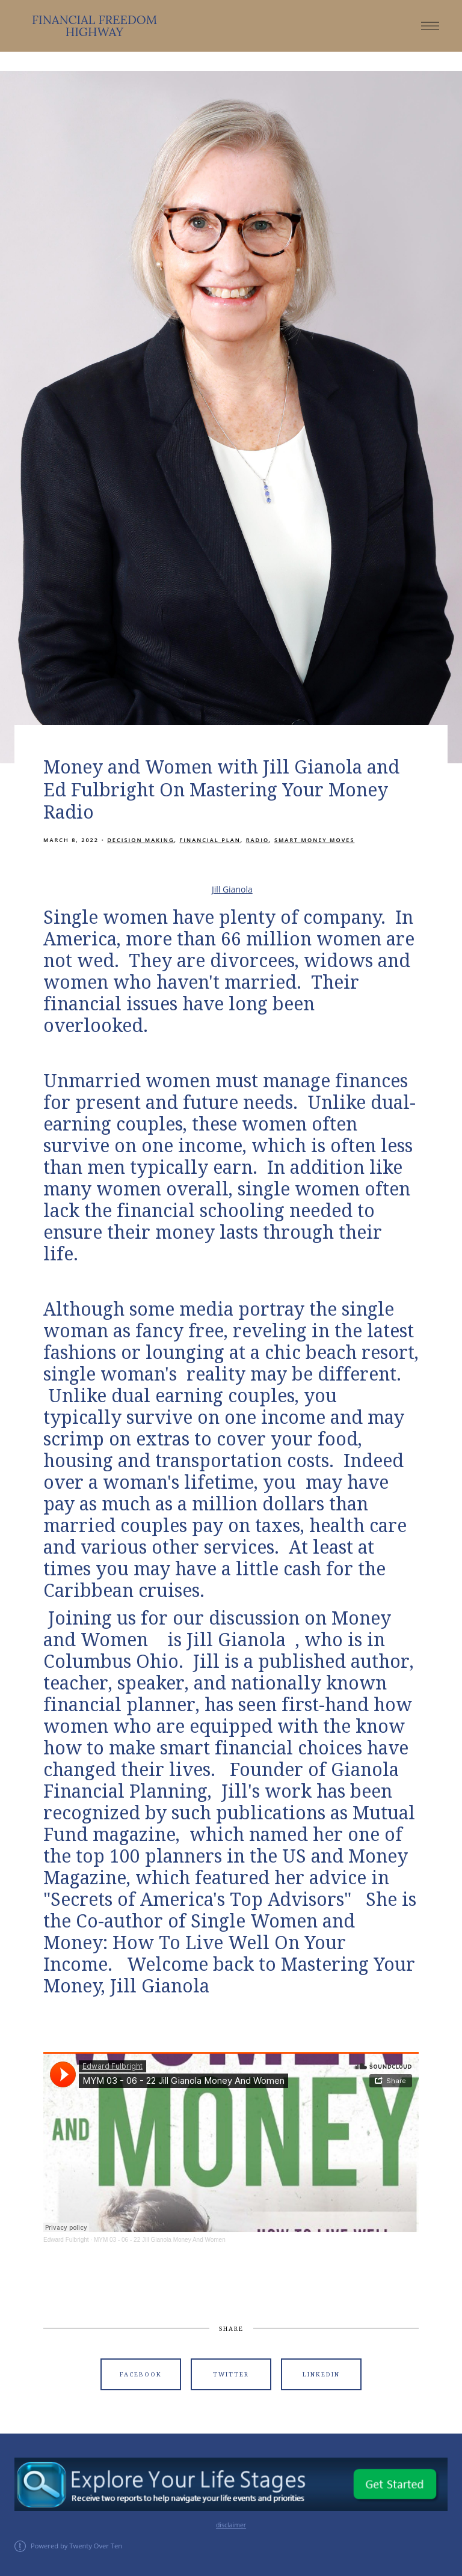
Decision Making (140, 840)
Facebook (141, 2374)
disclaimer (231, 2525)
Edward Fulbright (66, 2239)
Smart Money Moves (314, 840)
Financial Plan (209, 840)
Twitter (231, 2374)
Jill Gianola (232, 889)
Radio (257, 840)
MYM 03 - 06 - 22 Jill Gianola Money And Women (160, 2239)
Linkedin (321, 2374)
